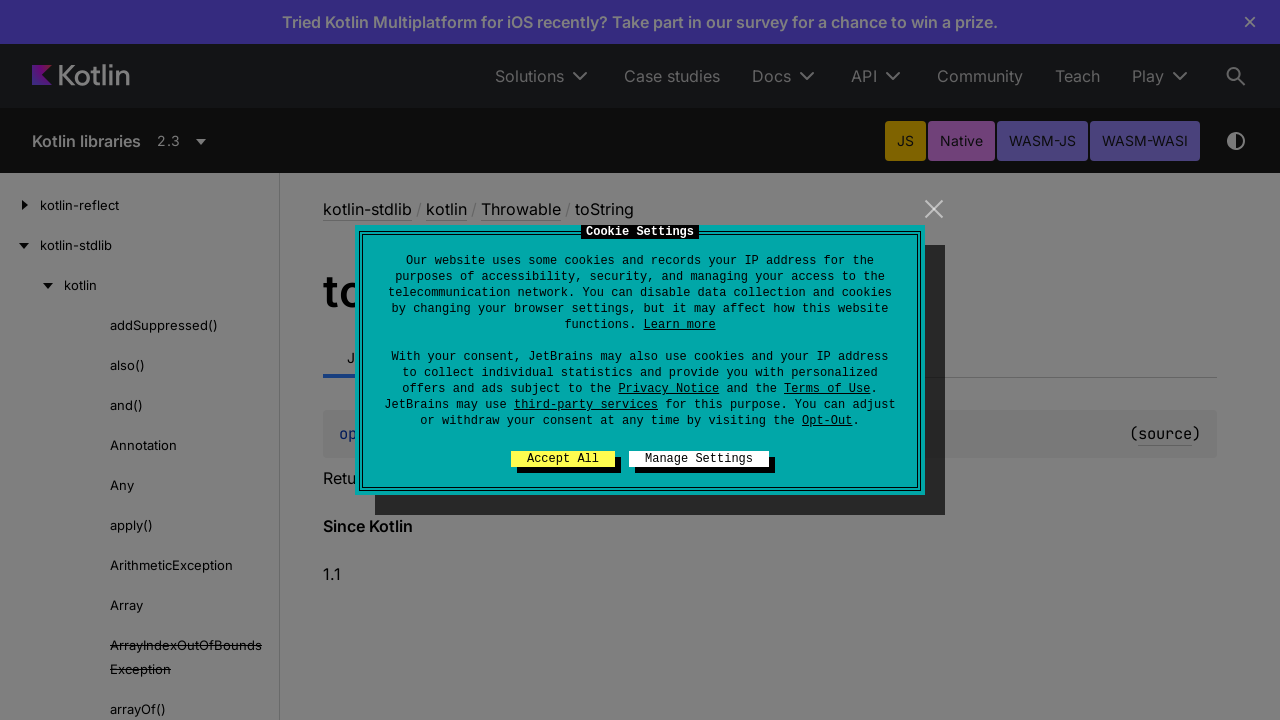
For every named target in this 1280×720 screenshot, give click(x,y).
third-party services (586, 405)
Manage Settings (699, 459)
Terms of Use (827, 389)
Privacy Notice (668, 389)
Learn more (680, 325)
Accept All (563, 459)
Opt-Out (827, 421)
